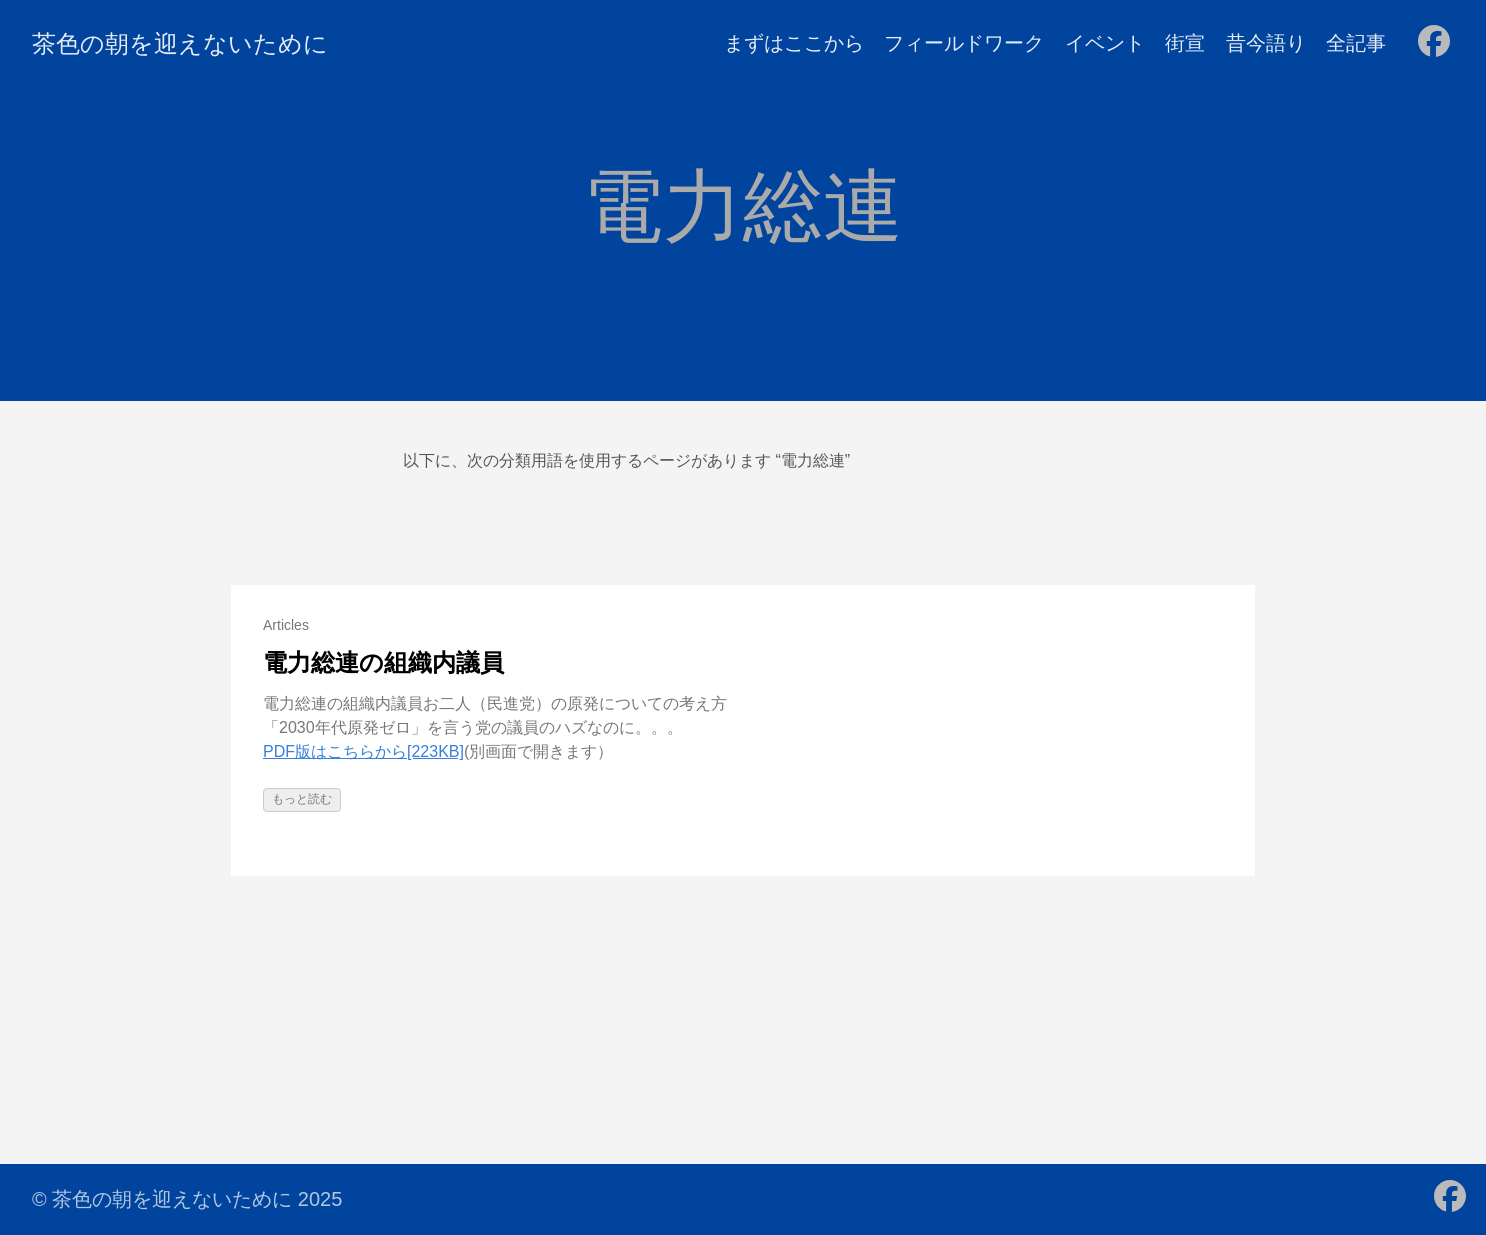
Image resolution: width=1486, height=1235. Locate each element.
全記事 (1356, 43)
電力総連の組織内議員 (383, 662)
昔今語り (1266, 43)
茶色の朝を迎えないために (180, 43)
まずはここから (794, 43)
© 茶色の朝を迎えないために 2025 (187, 1199)
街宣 (1185, 43)
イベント (1105, 43)
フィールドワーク (964, 43)
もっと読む (302, 799)
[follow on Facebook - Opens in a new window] (1434, 43)
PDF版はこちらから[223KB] (363, 751)
